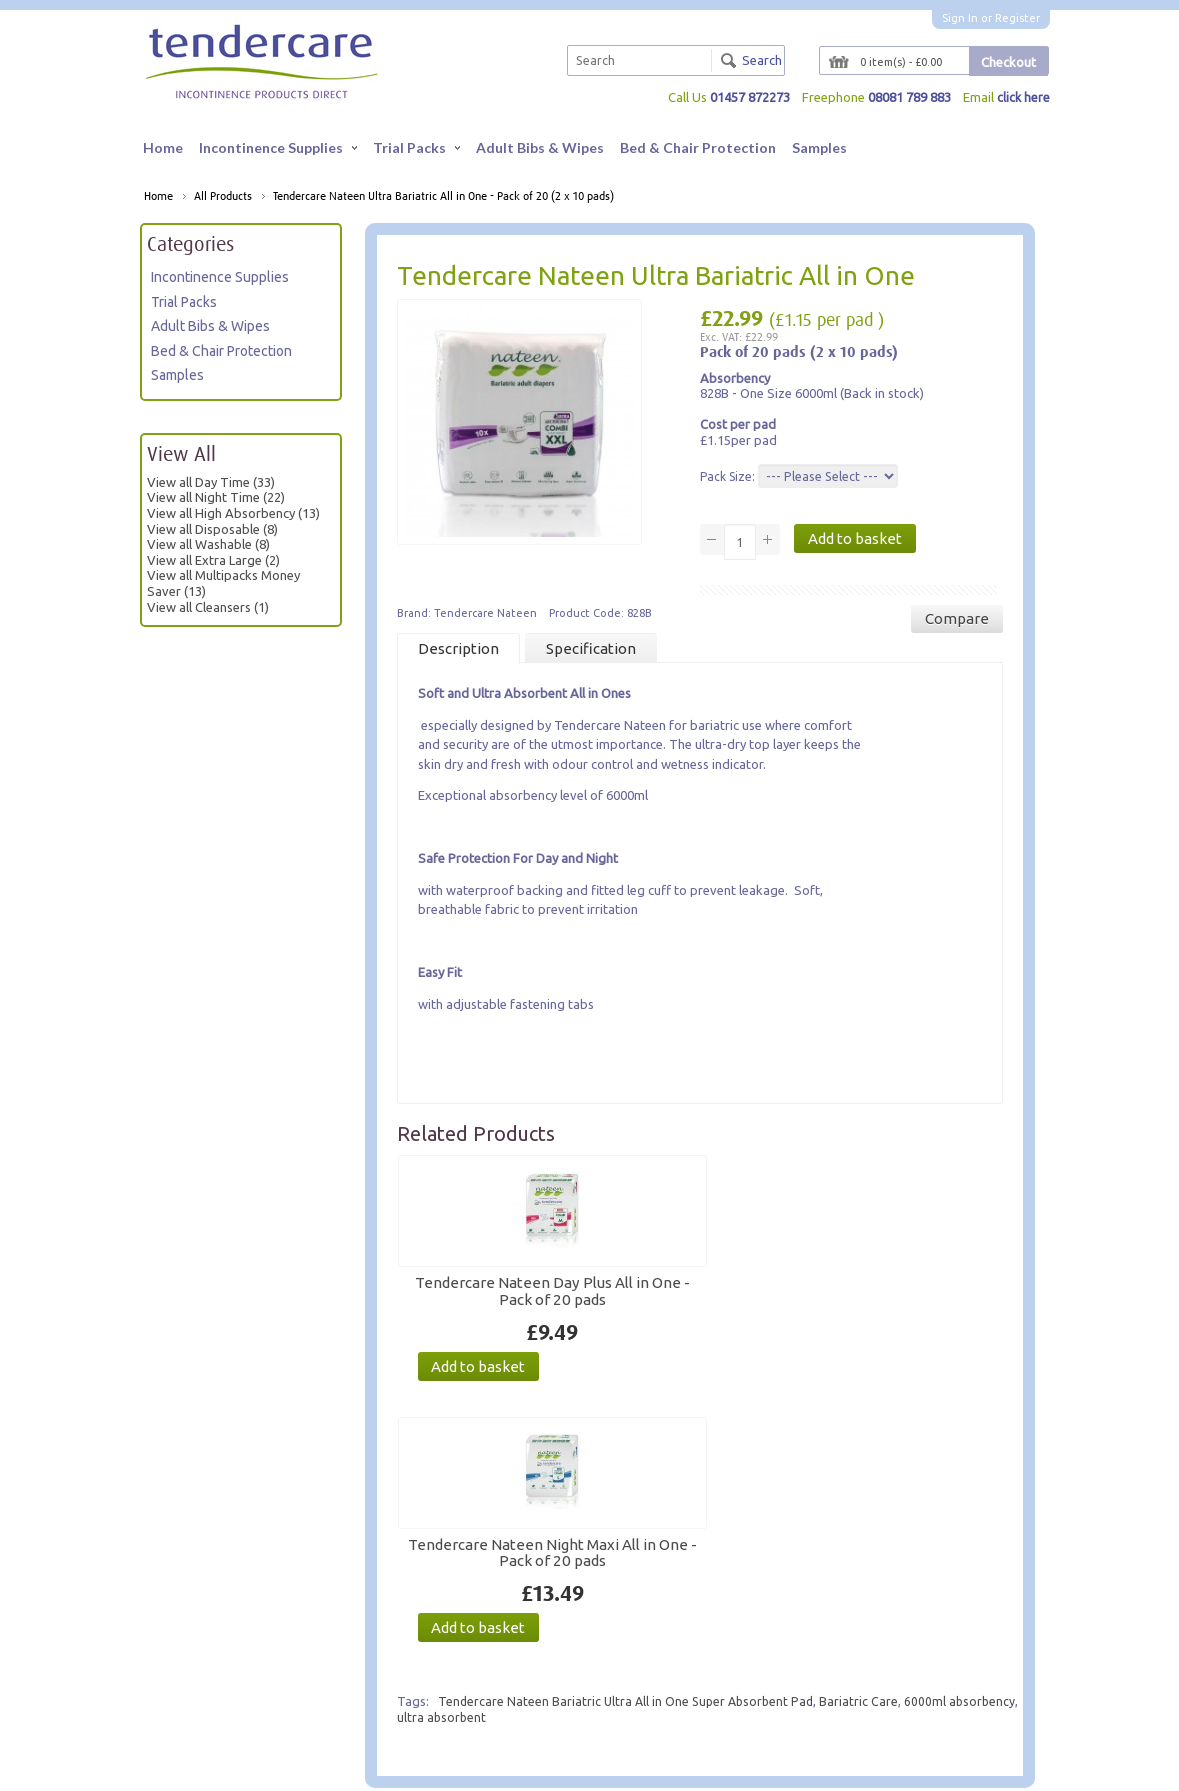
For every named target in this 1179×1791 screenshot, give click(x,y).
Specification (591, 649)
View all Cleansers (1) (208, 607)
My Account (657, 1624)
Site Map (338, 1643)
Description (458, 649)
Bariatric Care (867, 1455)
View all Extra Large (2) (213, 561)
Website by (823, 1767)
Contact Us (344, 1624)
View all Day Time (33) (211, 483)
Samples (819, 147)
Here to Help (504, 1624)
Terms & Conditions (214, 1680)
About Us (185, 1624)
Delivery (492, 1699)
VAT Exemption (512, 1717)
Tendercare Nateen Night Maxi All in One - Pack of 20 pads (680, 1298)
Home (163, 147)
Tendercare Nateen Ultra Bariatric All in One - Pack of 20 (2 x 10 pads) (443, 197)
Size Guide (498, 1680)
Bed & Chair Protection (698, 147)
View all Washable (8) (208, 545)
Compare (957, 619)
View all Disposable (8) (212, 529)
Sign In (960, 18)
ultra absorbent (516, 1471)
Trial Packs (416, 147)
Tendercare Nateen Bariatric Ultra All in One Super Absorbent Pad (630, 1455)
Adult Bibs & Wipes (540, 147)
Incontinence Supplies (278, 147)
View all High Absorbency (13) (233, 514)
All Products (223, 197)
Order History (662, 1643)
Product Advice (511, 1643)
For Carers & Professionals (233, 1643)
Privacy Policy (198, 1661)
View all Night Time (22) (216, 498)
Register (1017, 18)
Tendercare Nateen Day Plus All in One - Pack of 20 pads (490, 1291)
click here (1023, 97)
